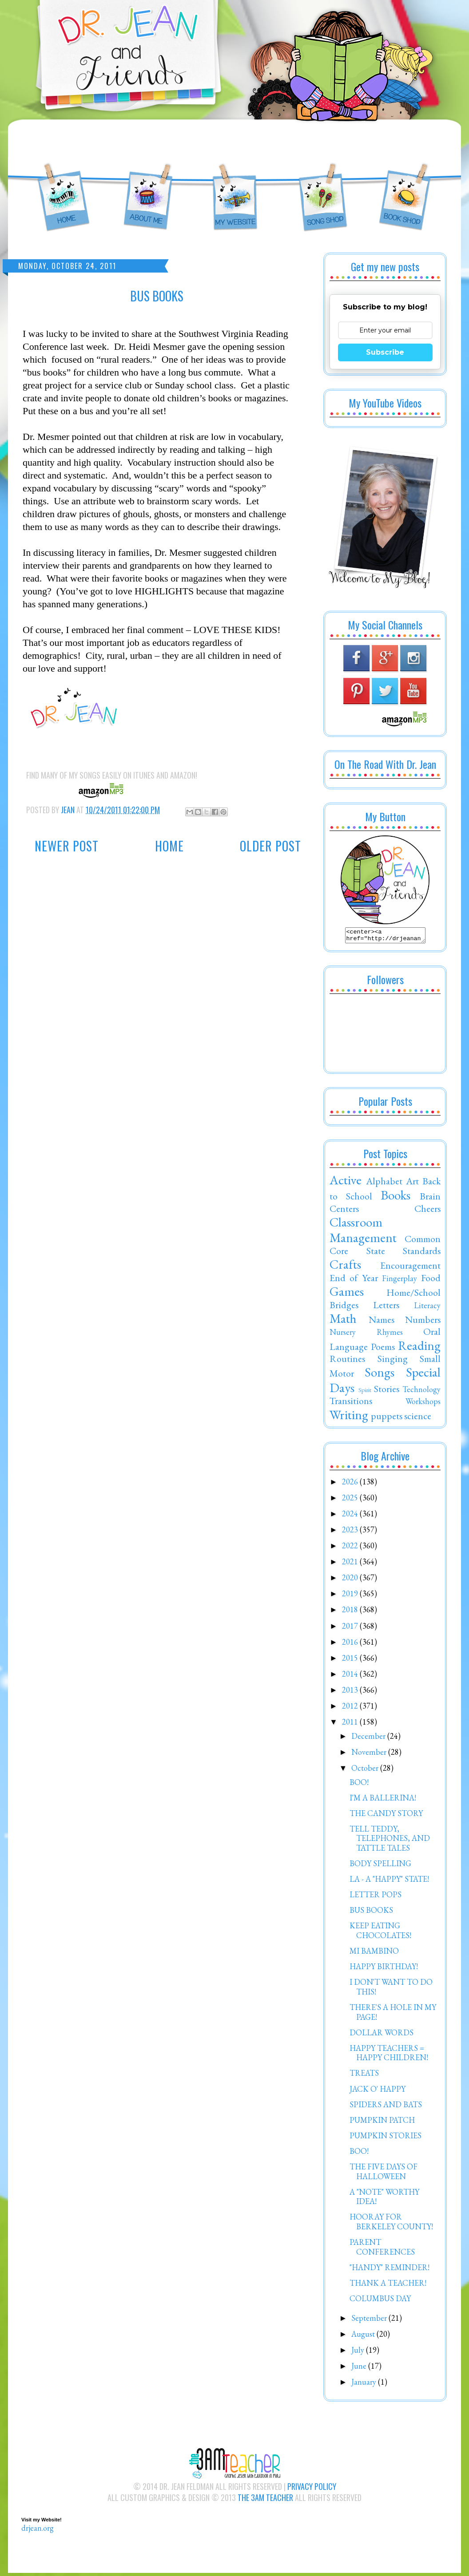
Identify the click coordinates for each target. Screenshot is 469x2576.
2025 (351, 1500)
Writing (349, 1417)
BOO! (359, 1785)
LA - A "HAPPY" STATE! (389, 1881)
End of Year (354, 1280)
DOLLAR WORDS (381, 2035)
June (359, 2368)
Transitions (351, 1403)
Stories (386, 1391)
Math (343, 1321)
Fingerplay (399, 1281)
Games (347, 1294)
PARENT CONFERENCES (382, 2249)
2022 (351, 1548)
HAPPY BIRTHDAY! (384, 1969)
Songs (379, 1374)
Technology (421, 1392)
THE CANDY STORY (386, 1816)
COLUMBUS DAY (380, 2301)
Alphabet (384, 1183)
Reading (419, 1348)
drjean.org (37, 2530)
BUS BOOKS (371, 1912)
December (369, 1738)
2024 (351, 1516)
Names (381, 1322)
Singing (393, 1361)
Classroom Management (363, 1232)
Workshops (423, 1404)
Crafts (345, 1266)
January (364, 2384)
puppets (386, 1418)
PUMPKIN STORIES (385, 2138)
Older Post (270, 846)
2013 (351, 1692)
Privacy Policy (311, 2489)
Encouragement (410, 1268)
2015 (351, 1660)
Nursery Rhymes (366, 1335)
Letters (386, 1307)
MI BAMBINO (374, 1953)
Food (431, 1280)
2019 (351, 1596)
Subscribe (385, 352)
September (370, 2320)
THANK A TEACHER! (388, 2285)
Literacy (427, 1308)
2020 (351, 1580)
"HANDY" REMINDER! (389, 2270)
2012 (351, 1708)
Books (395, 1197)
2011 (351, 1724)
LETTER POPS (375, 1897)
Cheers (427, 1211)
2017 (351, 1628)
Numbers (423, 1322)
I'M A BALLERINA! (383, 1800)
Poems (383, 1349)
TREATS (364, 2075)
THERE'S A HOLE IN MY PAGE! (393, 2015)
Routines (347, 1361)
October (365, 1770)
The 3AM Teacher (265, 2500)
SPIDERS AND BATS (386, 2107)
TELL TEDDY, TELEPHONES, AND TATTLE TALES (390, 1841)
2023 (351, 1532)
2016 (351, 1644)
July (358, 2352)
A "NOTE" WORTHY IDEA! (384, 2199)
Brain (430, 1198)
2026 (351, 1484)
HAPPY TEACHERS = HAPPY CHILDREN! (389, 2056)
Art (412, 1183)
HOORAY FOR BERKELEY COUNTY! (391, 2224)
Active (346, 1182)
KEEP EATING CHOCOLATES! (380, 1933)
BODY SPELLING (380, 1866)
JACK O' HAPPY (377, 2091)
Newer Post (67, 846)
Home (169, 846)
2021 (351, 1564)
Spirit (364, 1392)
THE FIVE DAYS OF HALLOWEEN (383, 2174)
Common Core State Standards (385, 1247)
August (364, 2336)
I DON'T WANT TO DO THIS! (391, 1989)
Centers (344, 1211)
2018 (351, 1612)
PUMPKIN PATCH (382, 2122)
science (417, 1418)
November (369, 1754)
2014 (351, 1676)
